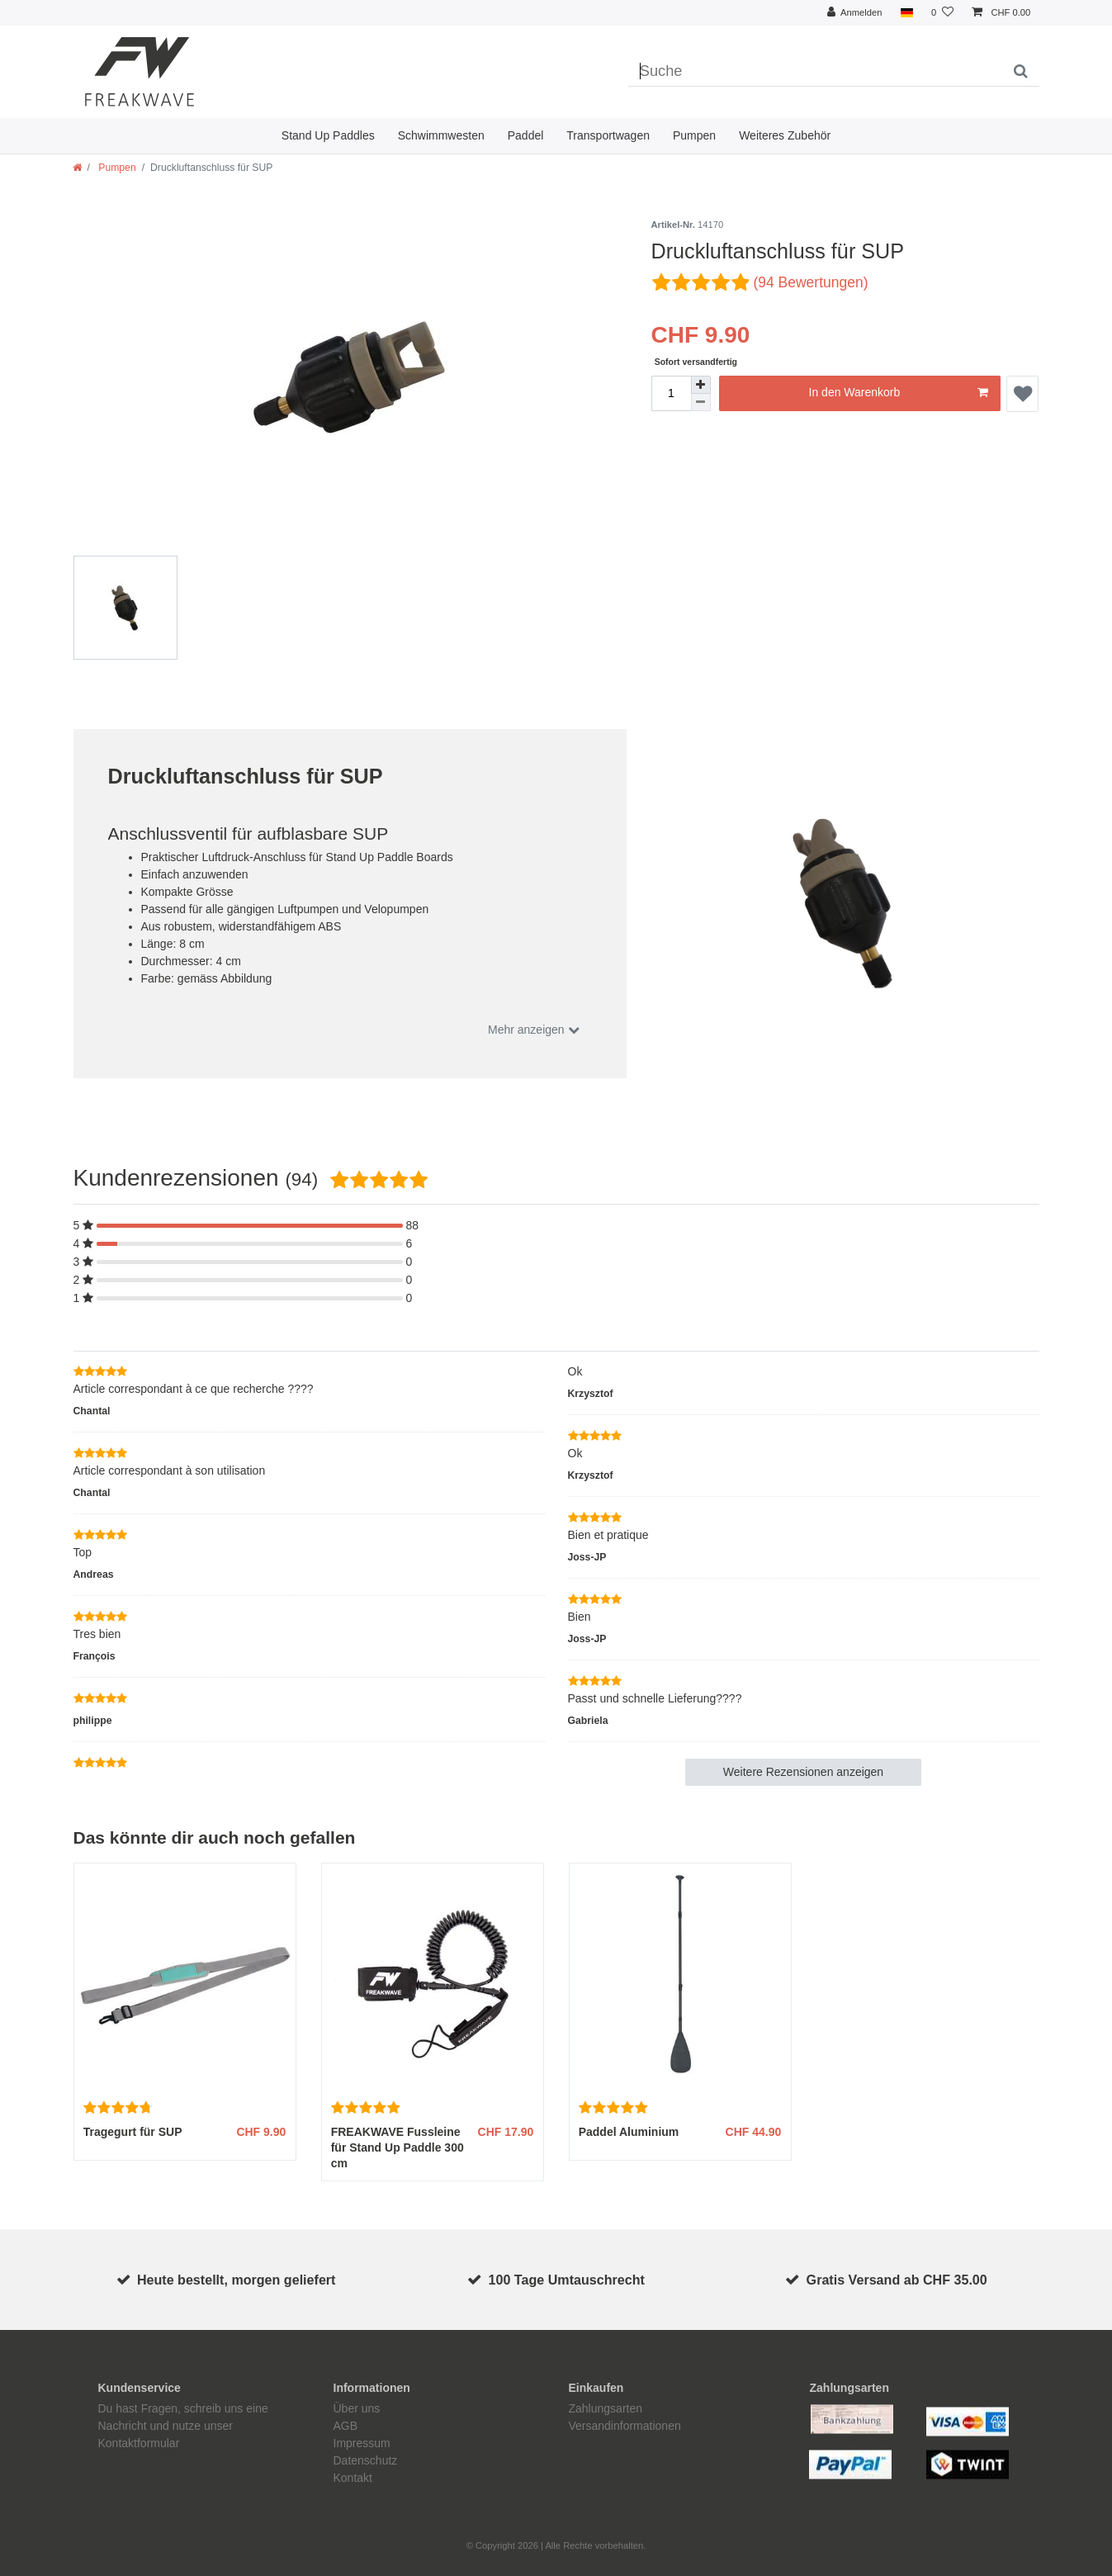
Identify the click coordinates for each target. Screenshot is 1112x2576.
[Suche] (1020, 72)
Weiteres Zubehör (784, 135)
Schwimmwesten (441, 135)
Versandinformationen (625, 2425)
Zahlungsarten (606, 2408)
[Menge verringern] (701, 402)
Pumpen (694, 135)
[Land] (907, 13)
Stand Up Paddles (328, 135)
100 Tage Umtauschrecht (567, 2279)
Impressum (362, 2443)
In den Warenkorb (899, 393)
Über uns (357, 2408)
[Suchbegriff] (815, 72)
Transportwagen (608, 135)
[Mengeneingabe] (671, 393)
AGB (346, 2425)
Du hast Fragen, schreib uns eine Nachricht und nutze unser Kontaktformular (183, 2426)
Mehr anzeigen (528, 1029)
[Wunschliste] (942, 13)
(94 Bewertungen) (810, 282)
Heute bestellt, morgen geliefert (236, 2279)
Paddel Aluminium (629, 2131)
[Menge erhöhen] (701, 385)
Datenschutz (366, 2460)
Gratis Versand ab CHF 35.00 (897, 2279)
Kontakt (353, 2477)
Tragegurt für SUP (132, 2131)
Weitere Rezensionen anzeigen (803, 1771)
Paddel (526, 135)
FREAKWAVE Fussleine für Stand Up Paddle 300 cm (397, 2147)
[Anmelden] (855, 13)
